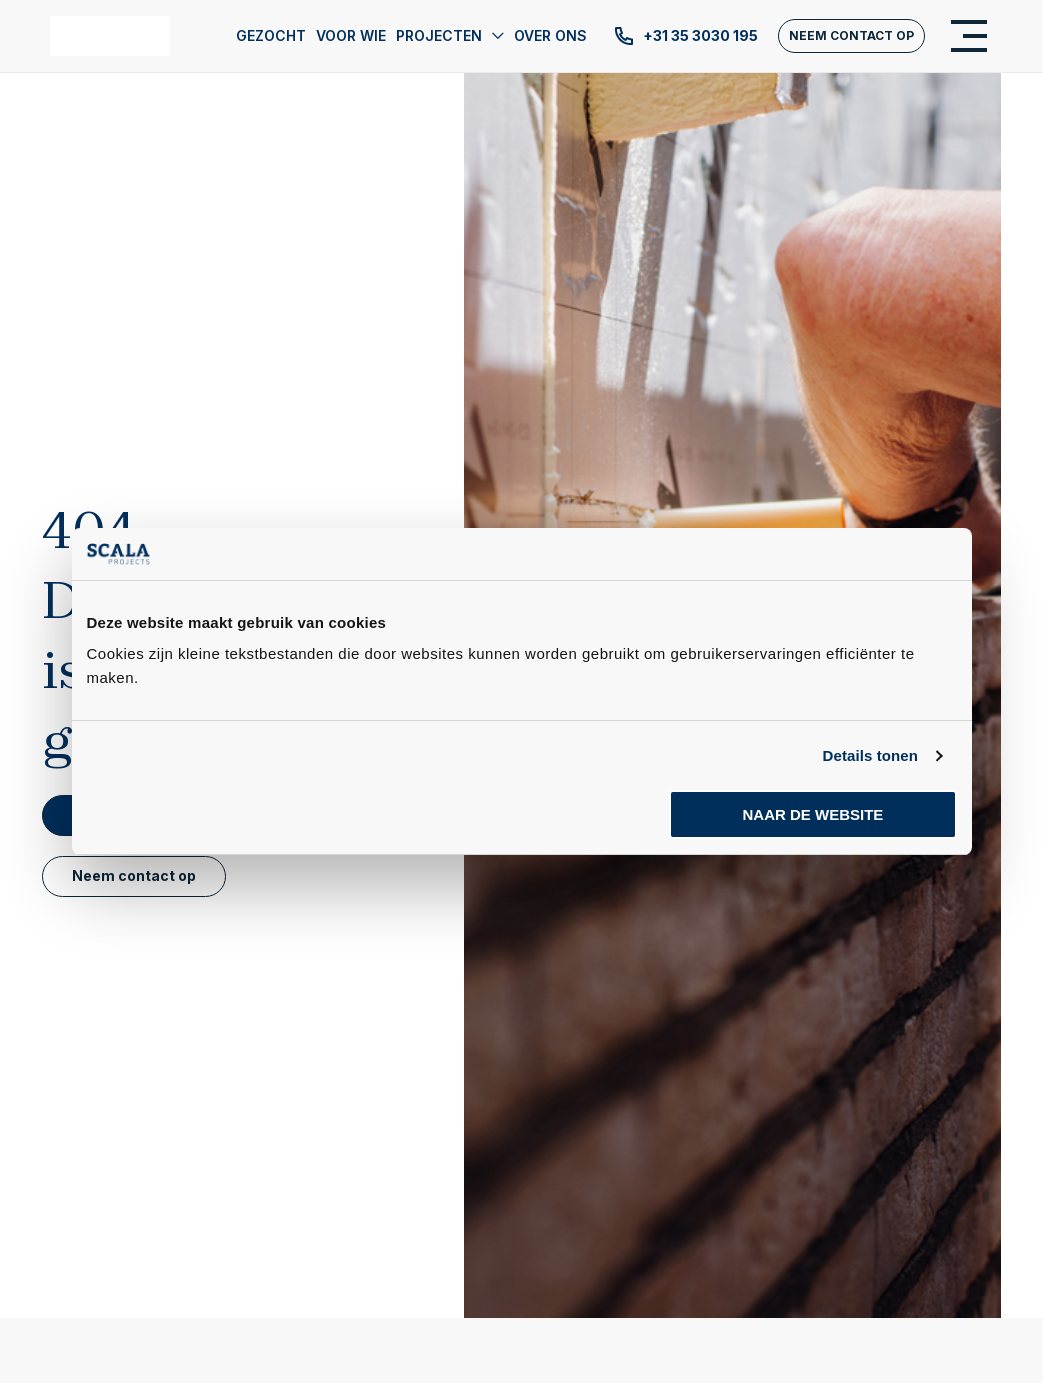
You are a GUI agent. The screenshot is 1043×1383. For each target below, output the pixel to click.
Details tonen (870, 755)
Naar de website (813, 814)
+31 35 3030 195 (685, 36)
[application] (493, 36)
